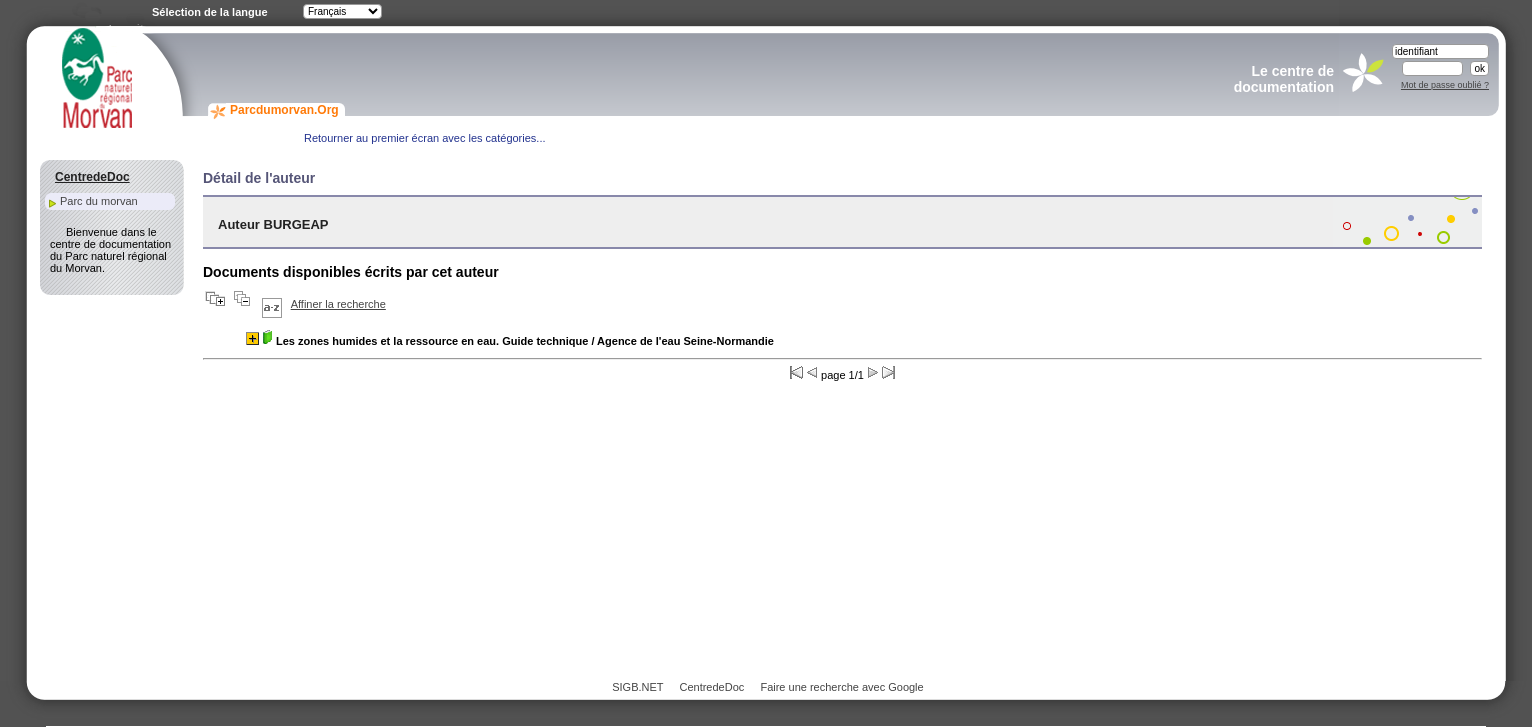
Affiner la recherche (338, 304)
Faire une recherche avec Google (841, 687)
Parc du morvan (99, 201)
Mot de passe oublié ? (1445, 85)
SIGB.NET (637, 687)
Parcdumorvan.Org (284, 110)
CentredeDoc (711, 687)
